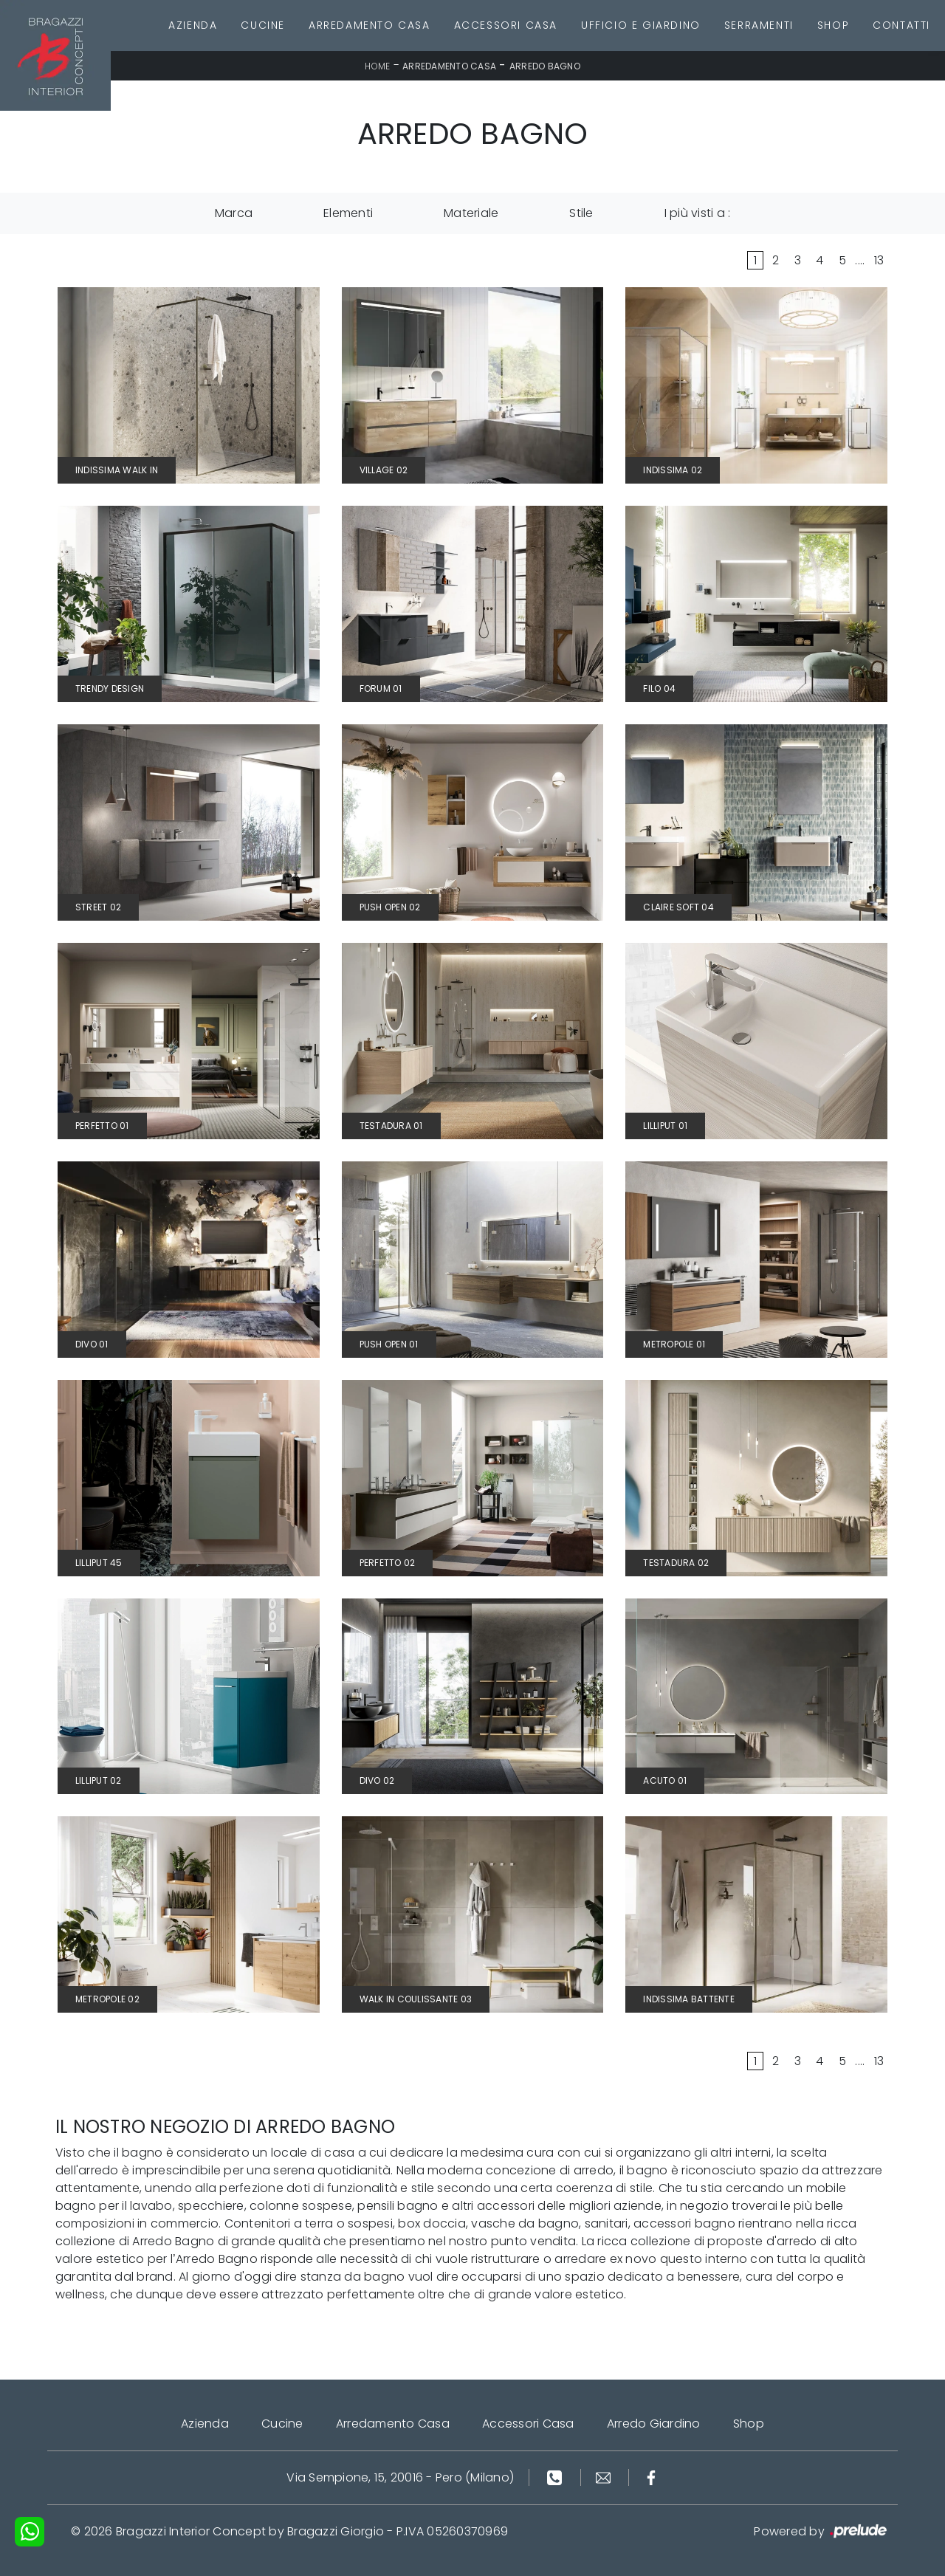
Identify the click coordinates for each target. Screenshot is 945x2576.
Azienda (192, 25)
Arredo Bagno (544, 66)
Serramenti (759, 25)
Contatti (901, 25)
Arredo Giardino (654, 2423)
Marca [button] (233, 213)
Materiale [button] (471, 213)
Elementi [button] (348, 213)
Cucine (263, 25)
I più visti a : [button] (697, 213)
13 (879, 260)
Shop (833, 25)
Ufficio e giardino (641, 25)
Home (377, 66)
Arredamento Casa (369, 25)
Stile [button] (581, 213)
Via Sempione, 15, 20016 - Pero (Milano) (400, 2477)
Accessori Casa (505, 25)
